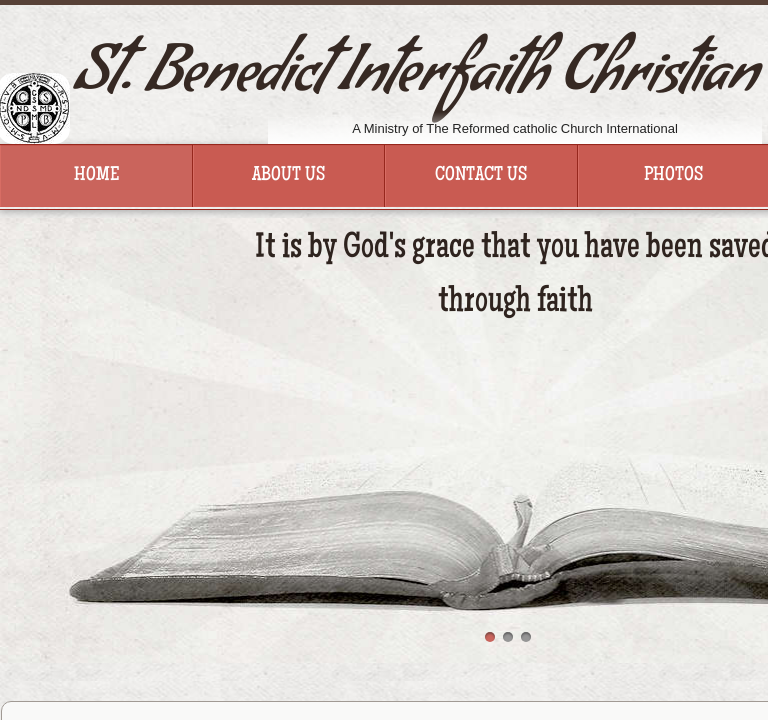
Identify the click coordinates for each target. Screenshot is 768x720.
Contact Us (481, 176)
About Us (288, 176)
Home (96, 176)
